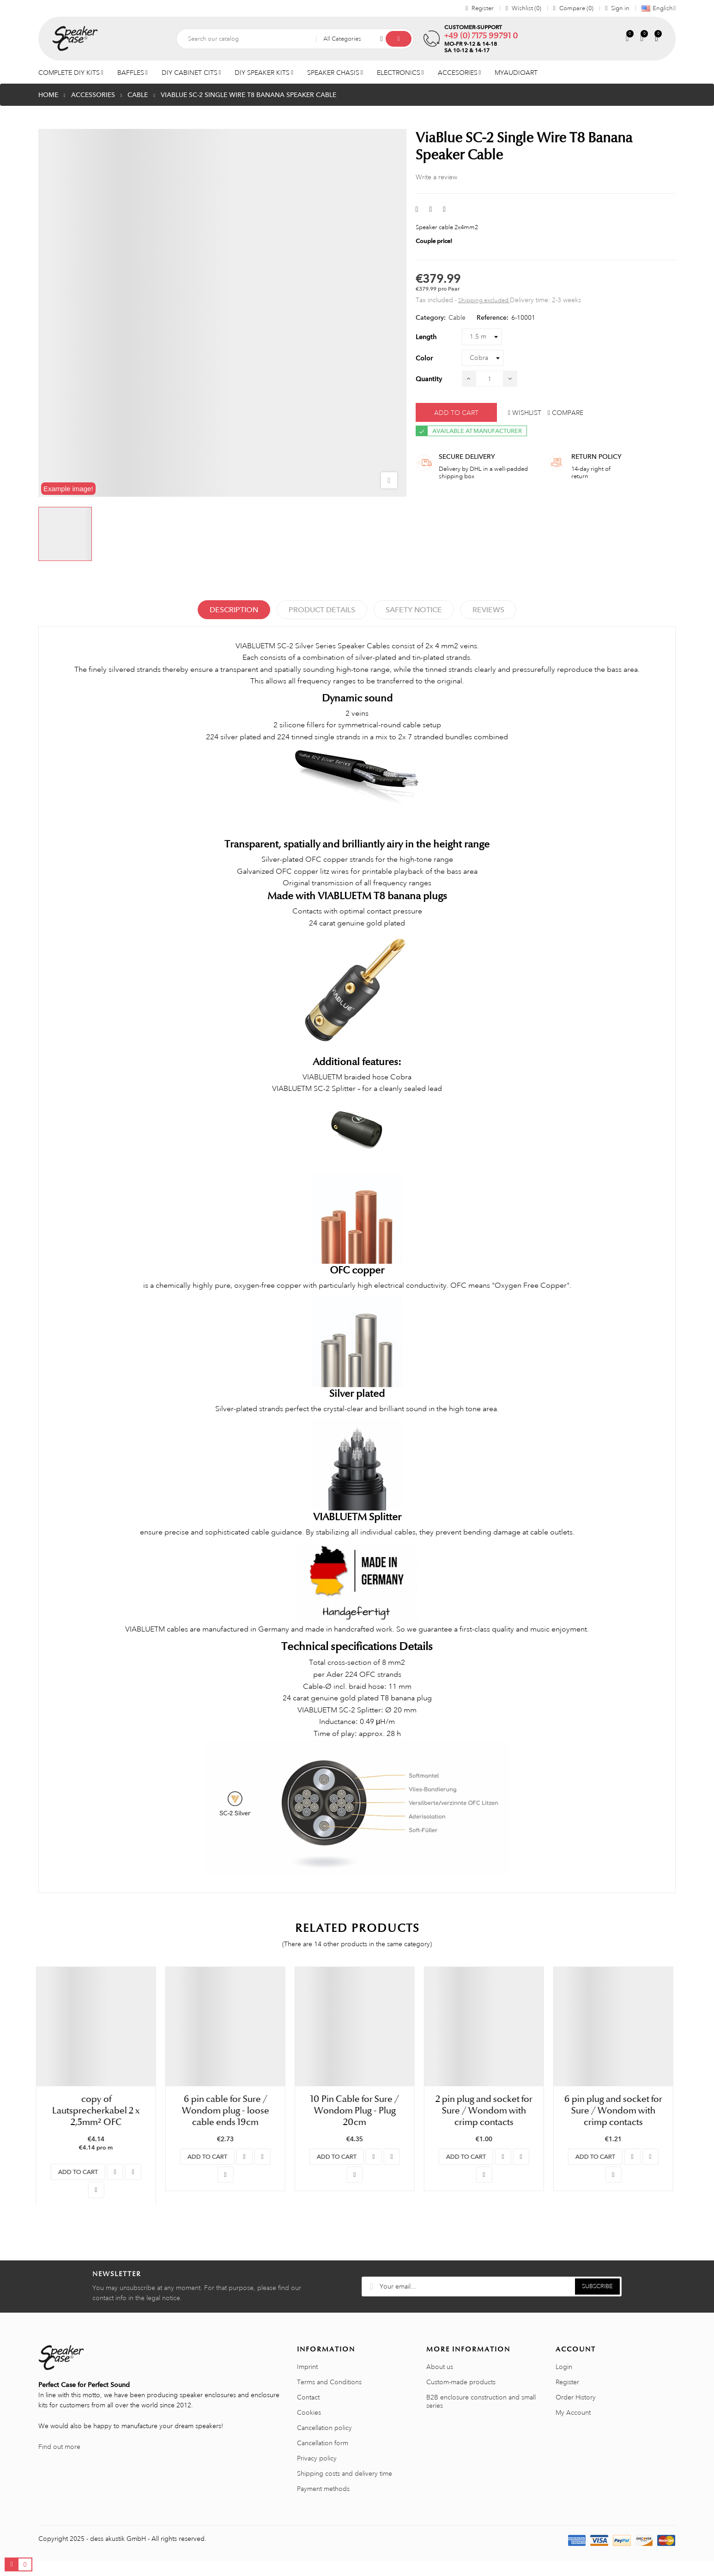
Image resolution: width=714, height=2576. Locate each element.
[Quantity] (489, 379)
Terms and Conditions (329, 2397)
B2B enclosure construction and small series (481, 2416)
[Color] (482, 358)
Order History (576, 2412)
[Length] (482, 337)
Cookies (309, 2428)
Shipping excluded (484, 300)
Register (567, 2397)
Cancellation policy (324, 2443)
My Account (573, 2428)
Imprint (307, 2382)
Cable (457, 317)
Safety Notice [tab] (414, 609)
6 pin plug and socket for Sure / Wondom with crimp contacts (616, 2110)
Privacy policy (317, 2473)
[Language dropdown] (655, 8)
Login (564, 2382)
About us (439, 2382)
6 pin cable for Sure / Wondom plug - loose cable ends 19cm (228, 2110)
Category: (431, 317)
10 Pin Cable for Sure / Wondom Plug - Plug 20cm (357, 2110)
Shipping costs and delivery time (344, 2489)
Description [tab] (234, 609)
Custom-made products (461, 2397)
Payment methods (323, 2504)
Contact (308, 2412)
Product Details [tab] (322, 609)
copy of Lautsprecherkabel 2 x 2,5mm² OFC (98, 2110)
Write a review (436, 177)
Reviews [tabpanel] (488, 609)
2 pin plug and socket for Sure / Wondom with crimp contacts (486, 2110)
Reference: (492, 317)
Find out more (59, 2462)
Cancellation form (322, 2458)
